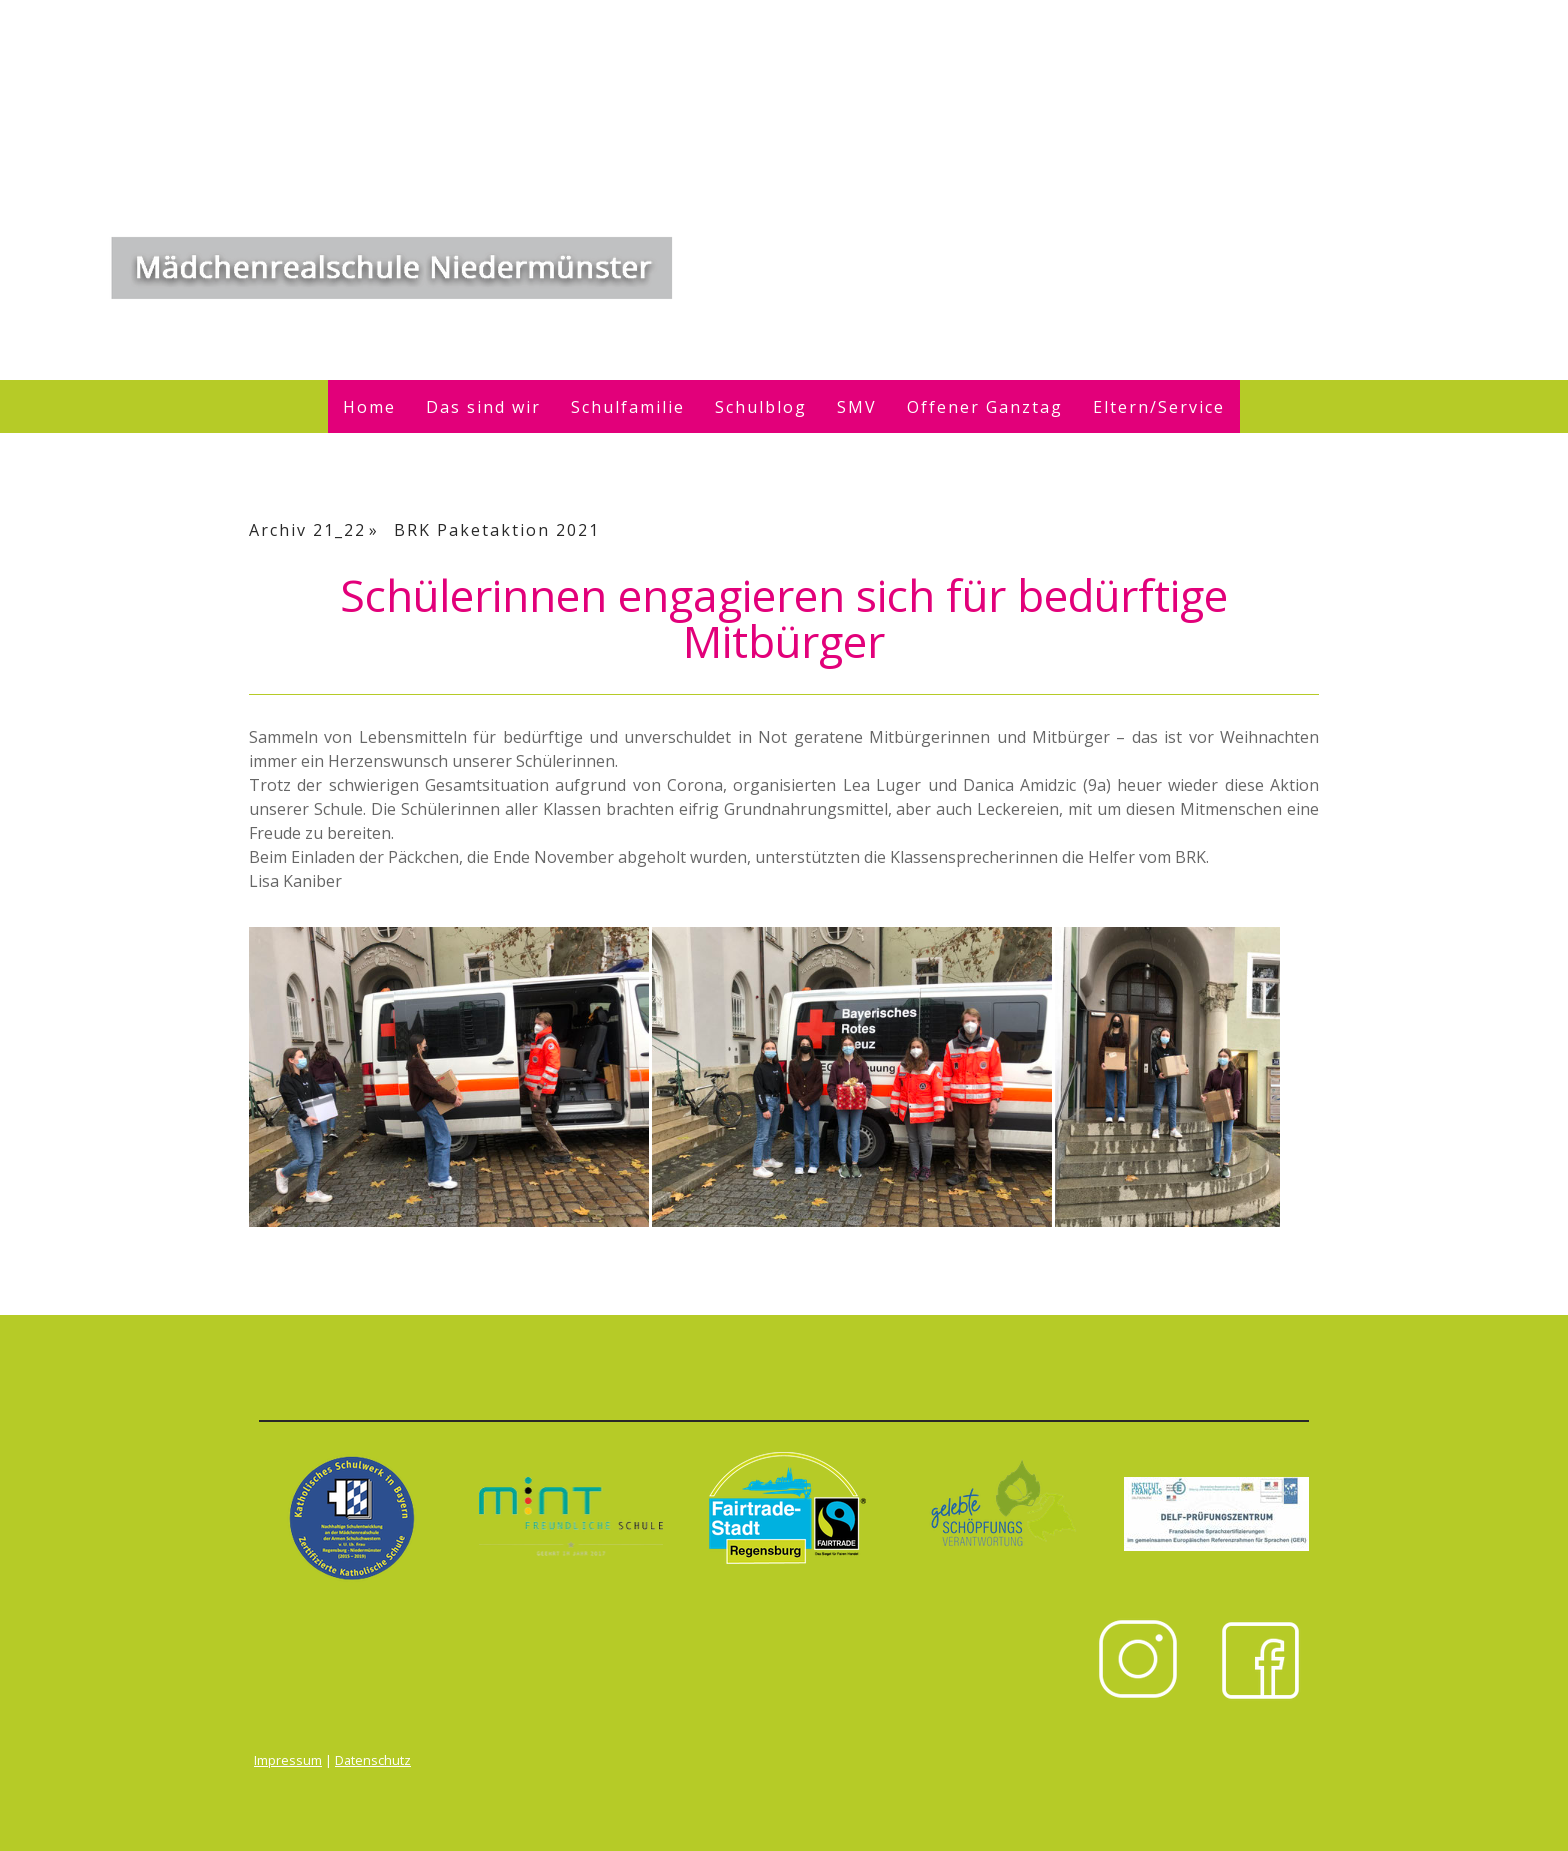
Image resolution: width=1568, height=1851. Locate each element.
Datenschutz (373, 1760)
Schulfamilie (628, 407)
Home (369, 407)
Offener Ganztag (985, 407)
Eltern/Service (1159, 407)
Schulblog (761, 407)
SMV (857, 407)
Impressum (288, 1760)
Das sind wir (483, 407)
